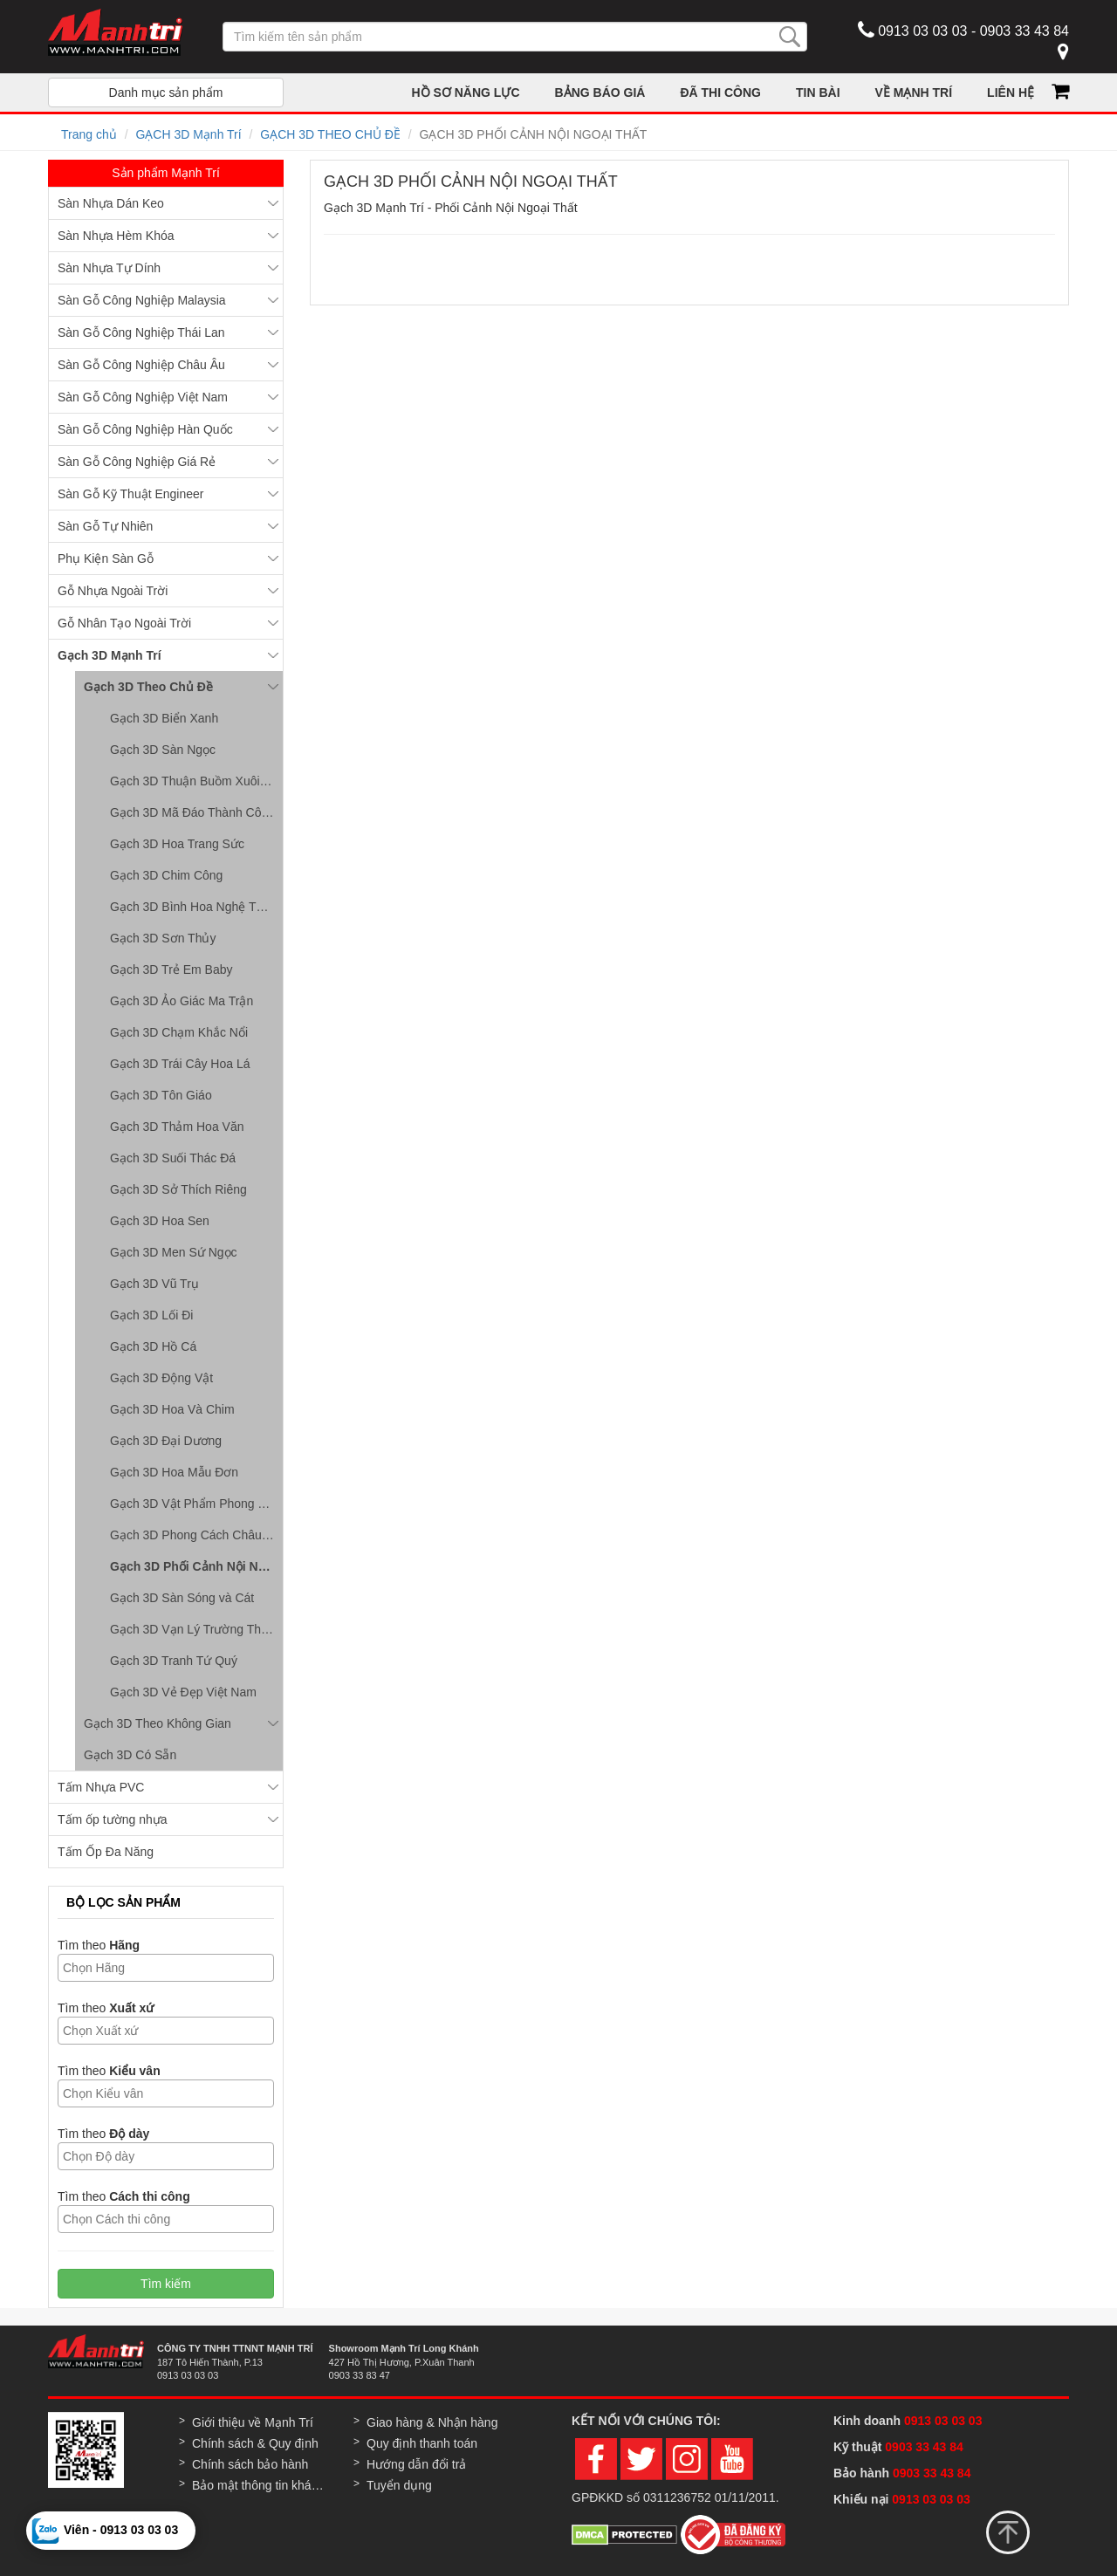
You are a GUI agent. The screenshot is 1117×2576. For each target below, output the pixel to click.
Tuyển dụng (399, 2485)
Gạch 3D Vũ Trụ (154, 1284)
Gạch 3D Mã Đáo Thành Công (192, 812)
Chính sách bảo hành (250, 2464)
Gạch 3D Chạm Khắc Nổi (179, 1032)
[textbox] (170, 1968)
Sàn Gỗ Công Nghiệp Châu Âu (141, 365)
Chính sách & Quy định (255, 2443)
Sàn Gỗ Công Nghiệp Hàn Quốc (145, 429)
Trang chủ (89, 134)
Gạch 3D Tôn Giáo (161, 1095)
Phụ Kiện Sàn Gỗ (106, 558)
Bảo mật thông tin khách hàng (259, 2485)
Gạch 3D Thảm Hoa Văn (176, 1127)
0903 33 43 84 (925, 2447)
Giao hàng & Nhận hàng (432, 2422)
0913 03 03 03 (943, 2421)
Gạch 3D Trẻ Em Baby (171, 969)
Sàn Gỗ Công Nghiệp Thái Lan (141, 332)
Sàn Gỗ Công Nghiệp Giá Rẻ (137, 462)
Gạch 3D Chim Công (166, 875)
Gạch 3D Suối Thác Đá (173, 1158)
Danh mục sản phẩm (166, 92)
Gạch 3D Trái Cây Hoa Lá (180, 1064)
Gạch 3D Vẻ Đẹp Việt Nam (183, 1692)
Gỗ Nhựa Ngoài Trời (113, 591)
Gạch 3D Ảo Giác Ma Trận (181, 1001)
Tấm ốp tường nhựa (113, 1819)
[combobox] (166, 1968)
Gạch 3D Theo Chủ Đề (148, 687)
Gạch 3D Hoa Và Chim (172, 1409)
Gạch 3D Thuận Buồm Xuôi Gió (196, 781)
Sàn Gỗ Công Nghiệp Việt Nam (143, 397)
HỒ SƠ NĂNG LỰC (466, 92)
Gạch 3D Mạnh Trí (109, 655)
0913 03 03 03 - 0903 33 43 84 (963, 29)
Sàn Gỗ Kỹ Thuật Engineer (131, 494)
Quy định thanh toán (422, 2443)
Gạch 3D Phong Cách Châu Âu (195, 1535)
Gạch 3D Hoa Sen (159, 1221)
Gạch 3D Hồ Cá (153, 1346)
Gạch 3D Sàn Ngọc (163, 750)
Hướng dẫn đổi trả (416, 2464)
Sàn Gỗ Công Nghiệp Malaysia (142, 300)
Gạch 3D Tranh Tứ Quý (173, 1661)
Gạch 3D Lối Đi (151, 1315)
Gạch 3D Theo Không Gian (157, 1723)
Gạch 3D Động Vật (161, 1378)
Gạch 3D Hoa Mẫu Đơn (174, 1472)
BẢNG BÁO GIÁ (600, 92)
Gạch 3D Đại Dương (166, 1441)
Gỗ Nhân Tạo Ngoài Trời (124, 623)
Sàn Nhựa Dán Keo (111, 203)
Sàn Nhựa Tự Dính (109, 268)
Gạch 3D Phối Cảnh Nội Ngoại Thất (196, 1566)
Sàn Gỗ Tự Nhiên (105, 526)
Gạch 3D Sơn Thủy (163, 938)
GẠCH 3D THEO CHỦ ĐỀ (330, 134)
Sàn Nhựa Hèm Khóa (116, 236)
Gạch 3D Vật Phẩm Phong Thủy (196, 1504)
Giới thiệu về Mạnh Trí (252, 2422)
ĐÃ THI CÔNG (720, 92)
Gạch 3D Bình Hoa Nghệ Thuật (195, 907)
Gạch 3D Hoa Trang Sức (177, 844)
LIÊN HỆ (1010, 92)
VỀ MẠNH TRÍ (914, 92)
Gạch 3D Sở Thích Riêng (178, 1189)
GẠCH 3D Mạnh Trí (188, 134)
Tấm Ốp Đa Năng (106, 1852)
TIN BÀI (818, 92)
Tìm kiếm (165, 2284)
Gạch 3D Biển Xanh (164, 718)
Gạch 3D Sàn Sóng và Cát (182, 1598)
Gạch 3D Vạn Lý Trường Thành (195, 1629)
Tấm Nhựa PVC (101, 1787)
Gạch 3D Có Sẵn (130, 1755)
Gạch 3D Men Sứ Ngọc (173, 1252)
